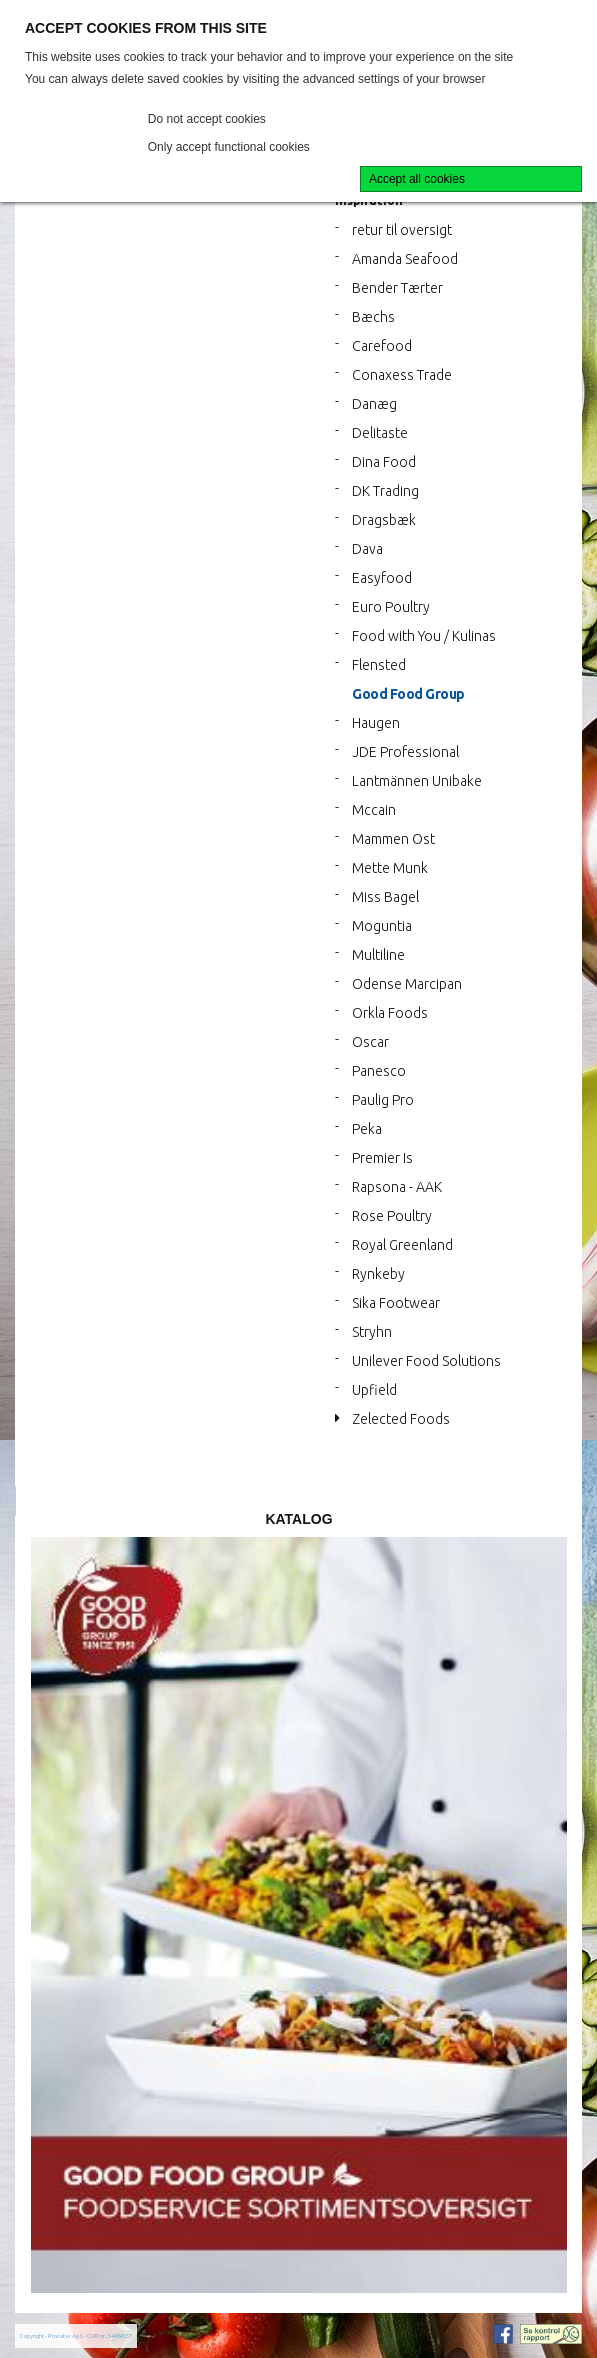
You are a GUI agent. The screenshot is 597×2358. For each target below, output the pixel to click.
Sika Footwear (396, 1303)
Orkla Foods (390, 1013)
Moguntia (382, 926)
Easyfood (382, 578)
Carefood (382, 346)
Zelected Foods (401, 1419)
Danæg (374, 404)
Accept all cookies (417, 179)
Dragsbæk (384, 520)
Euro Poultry (391, 607)
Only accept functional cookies (229, 147)
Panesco (379, 1071)
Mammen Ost (393, 839)
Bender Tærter (397, 288)
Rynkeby (378, 1274)
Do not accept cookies (207, 119)
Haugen (376, 723)
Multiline (378, 955)
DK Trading (385, 491)
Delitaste (380, 433)
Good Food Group (408, 694)
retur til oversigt (402, 230)
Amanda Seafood (405, 259)
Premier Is (382, 1158)
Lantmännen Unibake (417, 781)
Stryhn (372, 1332)
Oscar (370, 1042)
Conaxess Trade (402, 375)
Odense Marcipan (407, 984)
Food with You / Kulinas (424, 636)
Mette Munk (390, 868)
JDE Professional (405, 752)
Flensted (379, 665)
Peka (367, 1129)
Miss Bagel (385, 897)
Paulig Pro (383, 1100)
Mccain (374, 810)
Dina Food (384, 462)
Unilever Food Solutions (426, 1361)
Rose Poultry (392, 1216)
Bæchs (373, 317)
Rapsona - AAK (397, 1187)
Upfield (374, 1390)
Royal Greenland (402, 1245)
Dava (367, 549)
